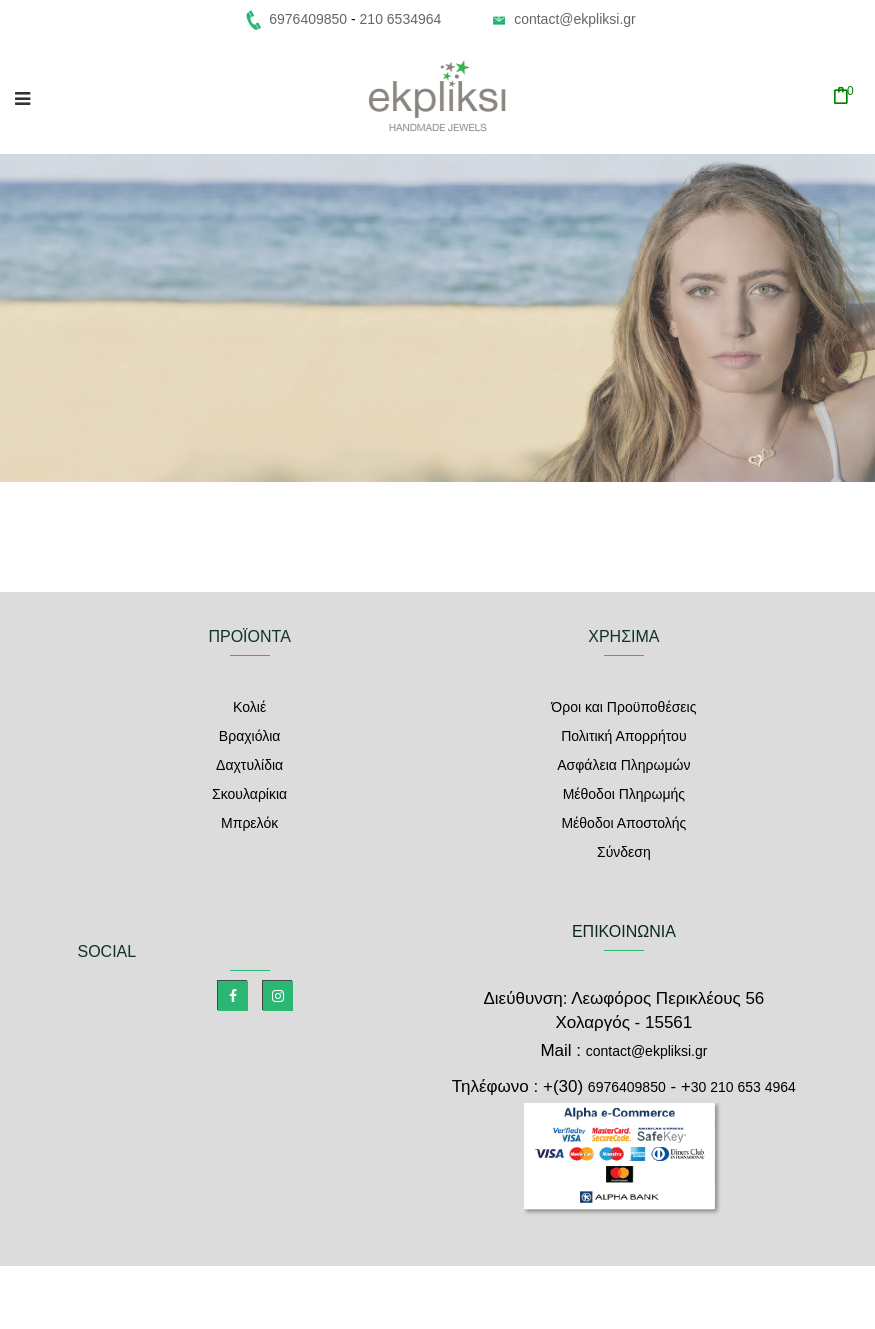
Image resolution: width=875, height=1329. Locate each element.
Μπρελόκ (249, 823)
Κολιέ (249, 707)
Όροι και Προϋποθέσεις (623, 707)
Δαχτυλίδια (249, 765)
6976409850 (627, 1087)
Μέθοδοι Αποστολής (623, 823)
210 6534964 (401, 19)
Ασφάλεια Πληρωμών (623, 765)
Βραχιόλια (250, 736)
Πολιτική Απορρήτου (623, 736)
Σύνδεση (624, 852)
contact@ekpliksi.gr (575, 19)
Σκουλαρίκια (249, 794)
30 (743, 1087)
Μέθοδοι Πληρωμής (624, 794)
